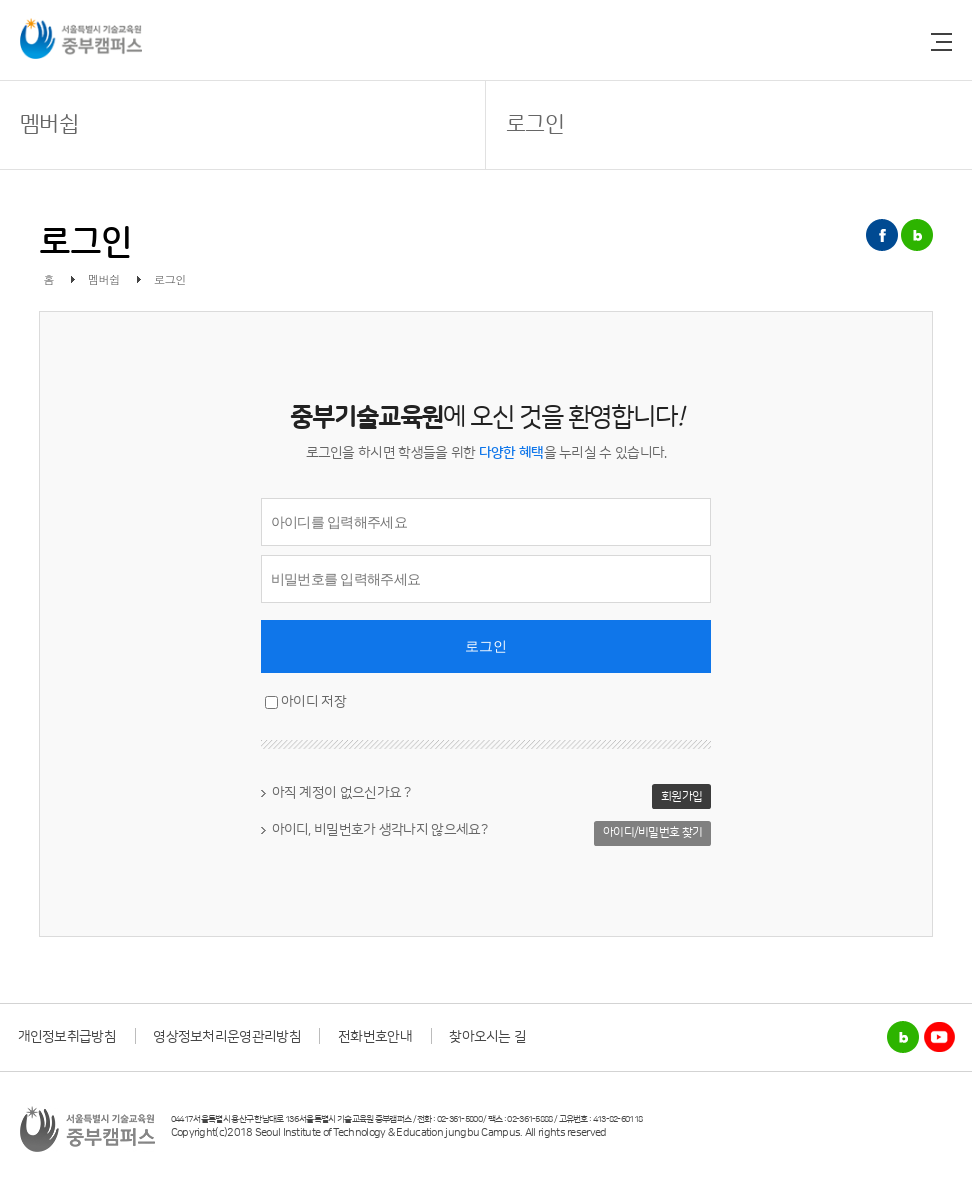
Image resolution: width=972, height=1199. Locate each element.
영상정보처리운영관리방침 (227, 1037)
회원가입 (681, 796)
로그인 (535, 124)
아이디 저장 (313, 702)
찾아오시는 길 (487, 1037)
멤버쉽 (49, 124)
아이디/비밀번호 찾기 (652, 832)
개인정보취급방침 (67, 1037)
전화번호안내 (375, 1037)
